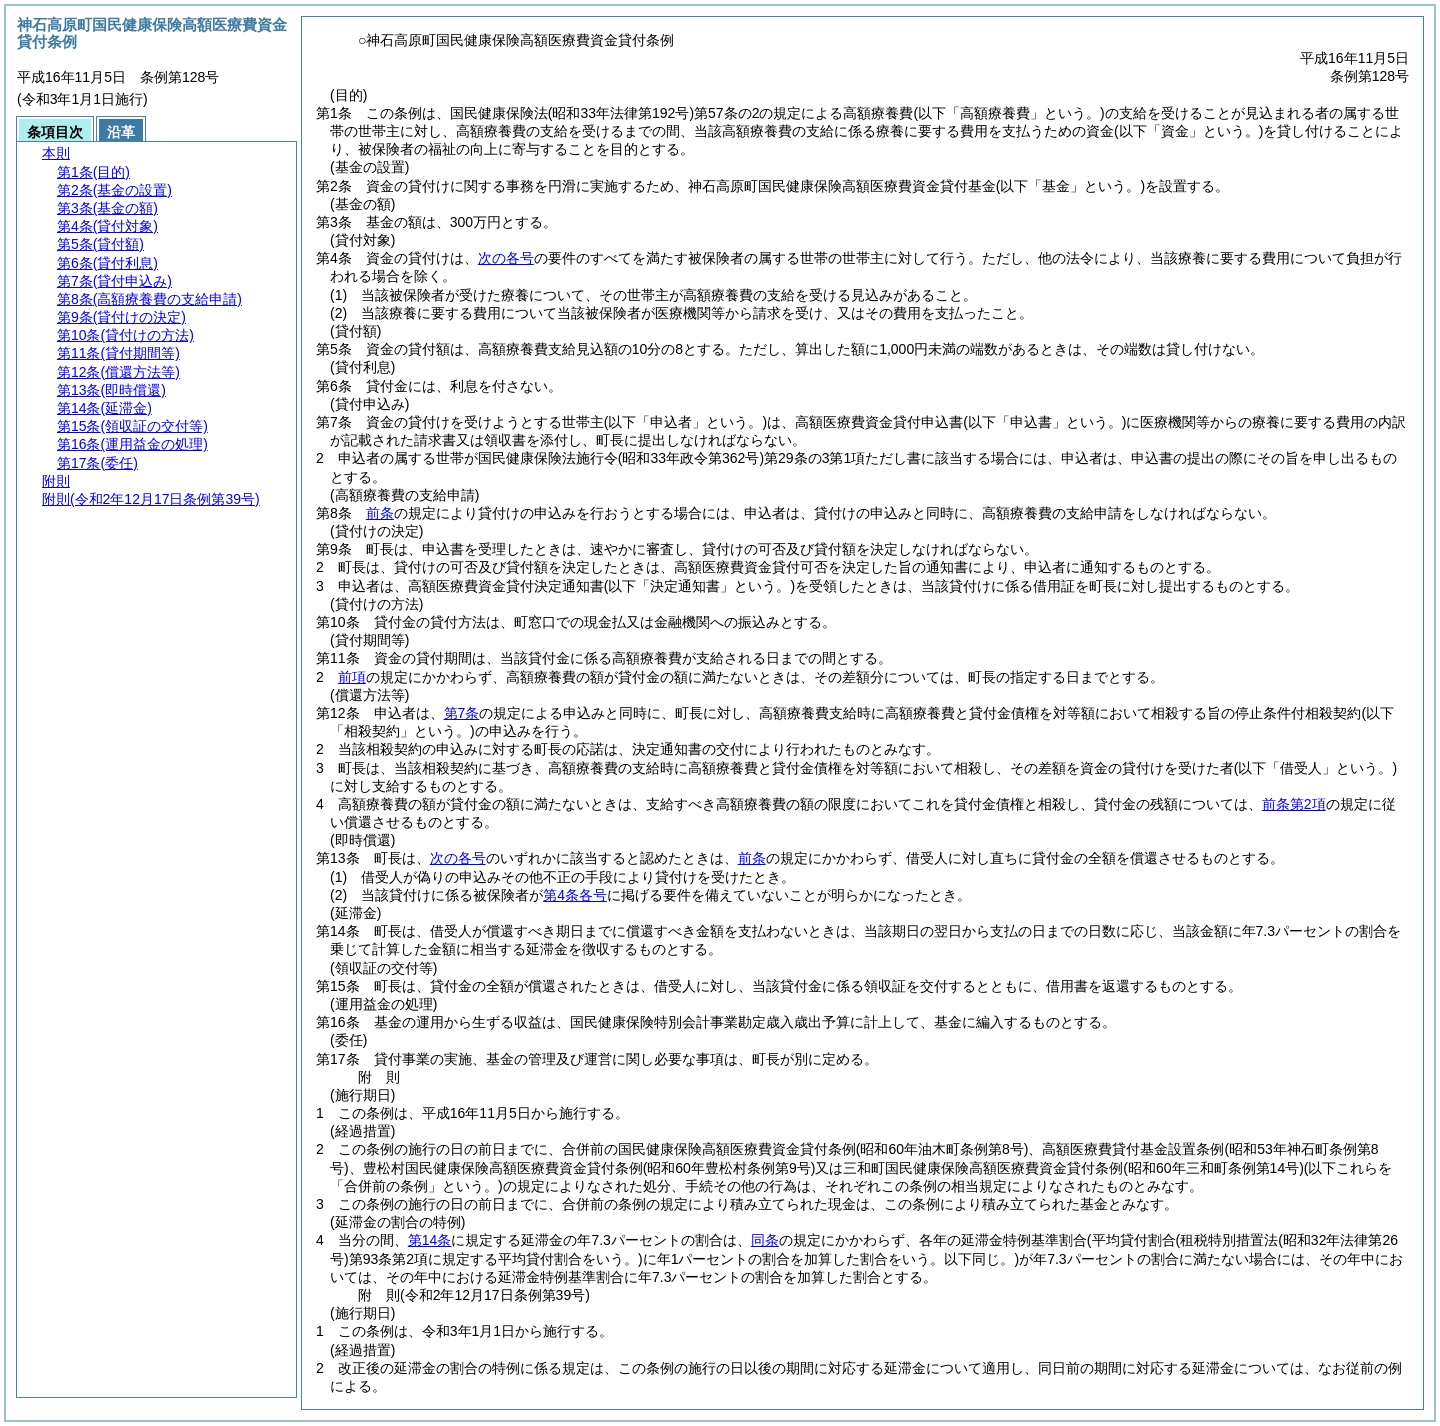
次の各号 (506, 258)
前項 (352, 677)
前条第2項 (1294, 804)
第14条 (430, 1240)
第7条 (462, 713)
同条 (765, 1240)
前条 (380, 513)
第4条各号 (575, 895)
